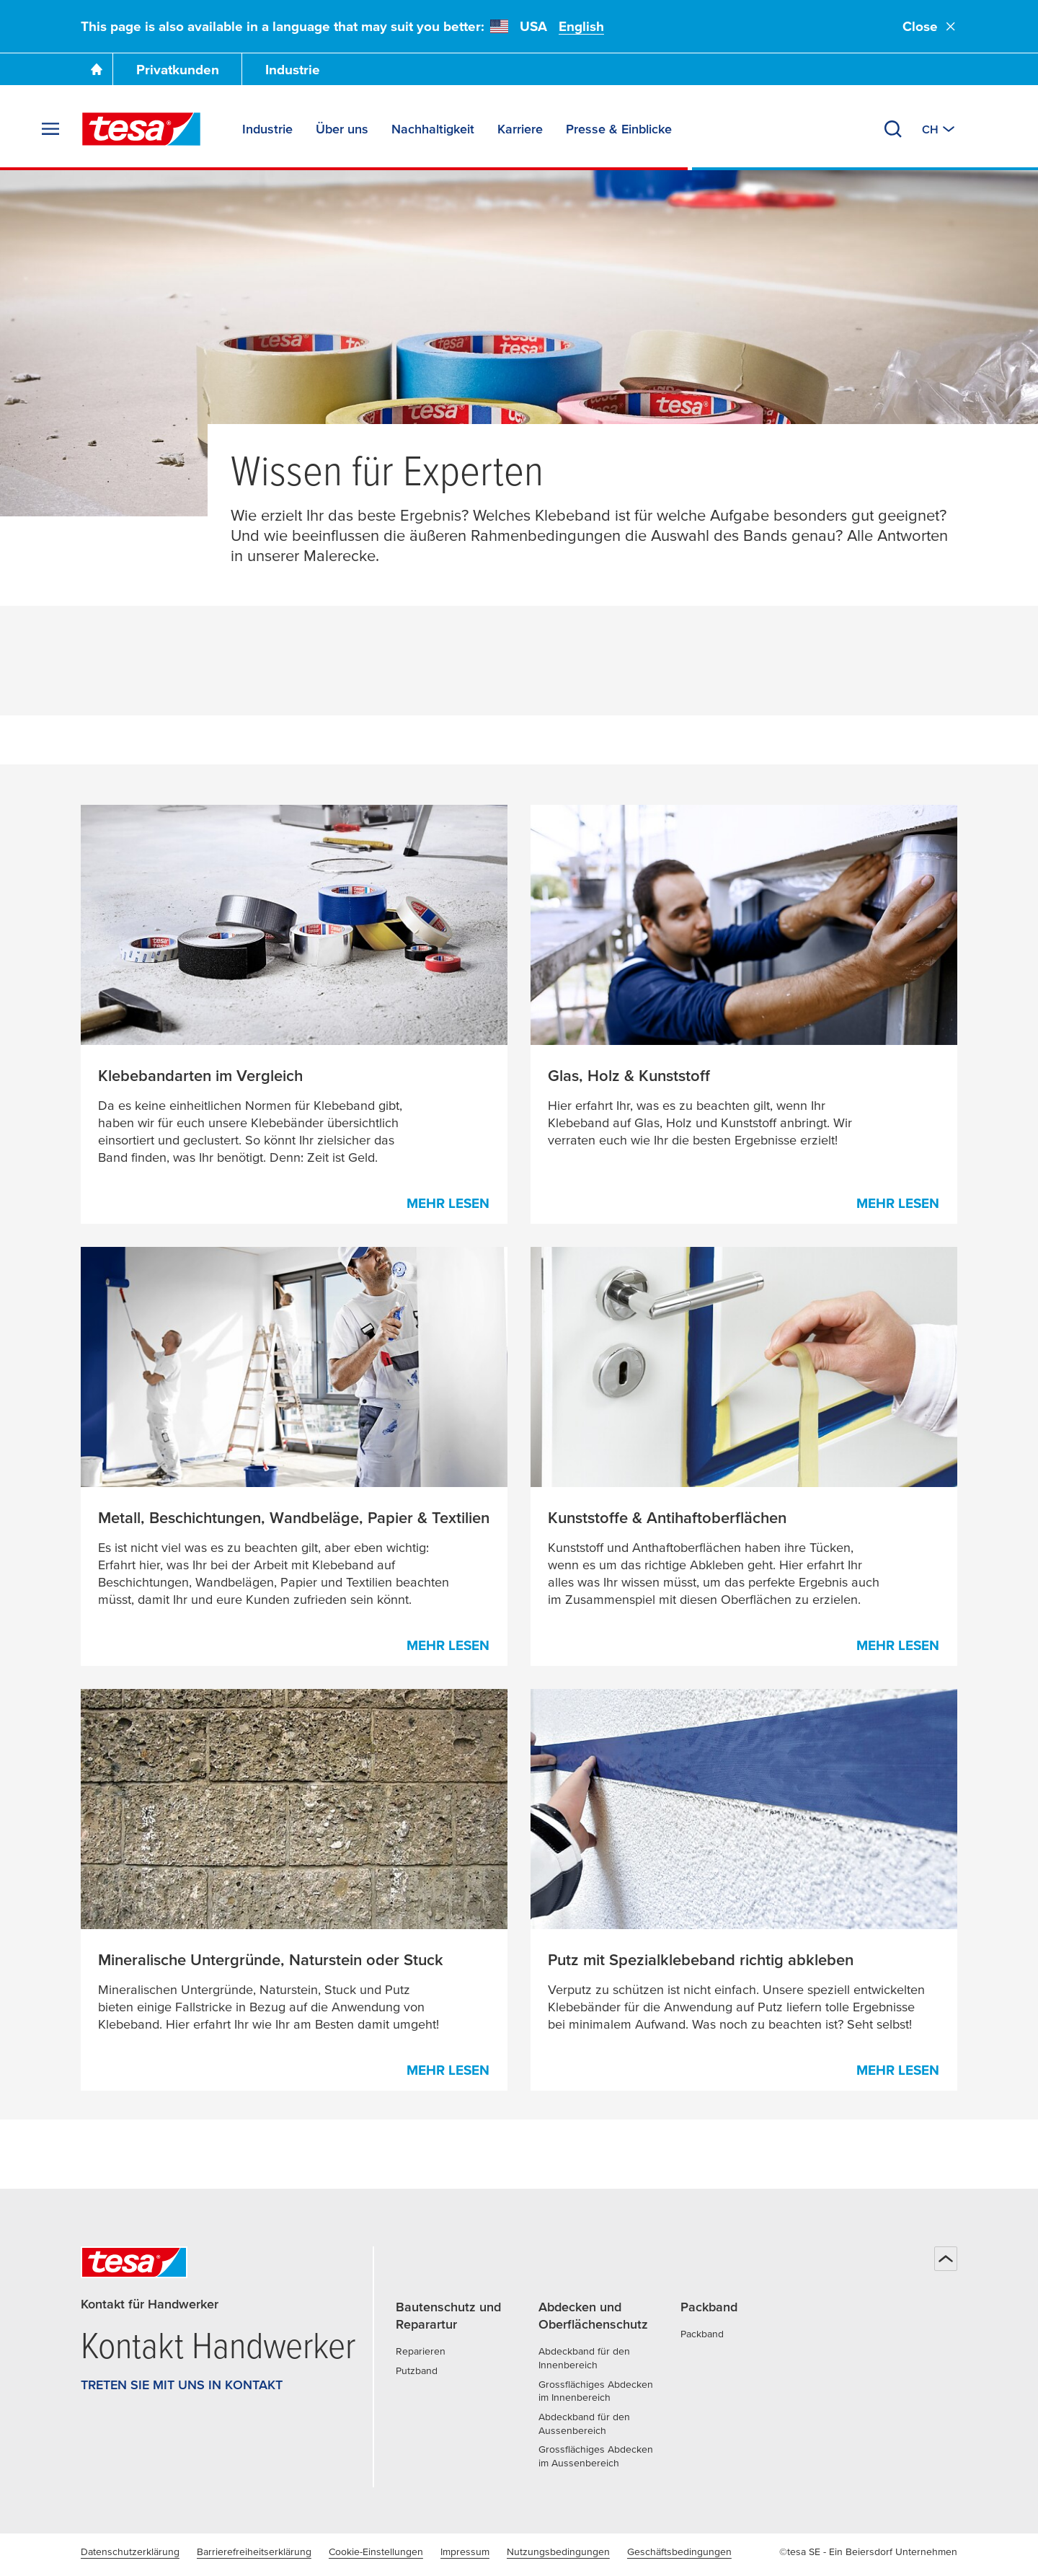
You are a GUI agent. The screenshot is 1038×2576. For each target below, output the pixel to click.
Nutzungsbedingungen (558, 2551)
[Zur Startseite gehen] (96, 69)
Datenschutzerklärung (130, 2551)
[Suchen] (893, 129)
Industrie (292, 69)
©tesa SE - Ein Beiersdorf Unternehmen (868, 2551)
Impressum (464, 2551)
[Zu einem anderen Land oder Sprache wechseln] (939, 129)
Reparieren (420, 2351)
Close (929, 26)
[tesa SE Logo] (141, 129)
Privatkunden (177, 69)
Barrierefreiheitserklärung (254, 2551)
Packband (702, 2333)
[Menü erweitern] (50, 129)
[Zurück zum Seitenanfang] (945, 2258)
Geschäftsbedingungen (679, 2551)
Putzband (417, 2370)
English (581, 26)
